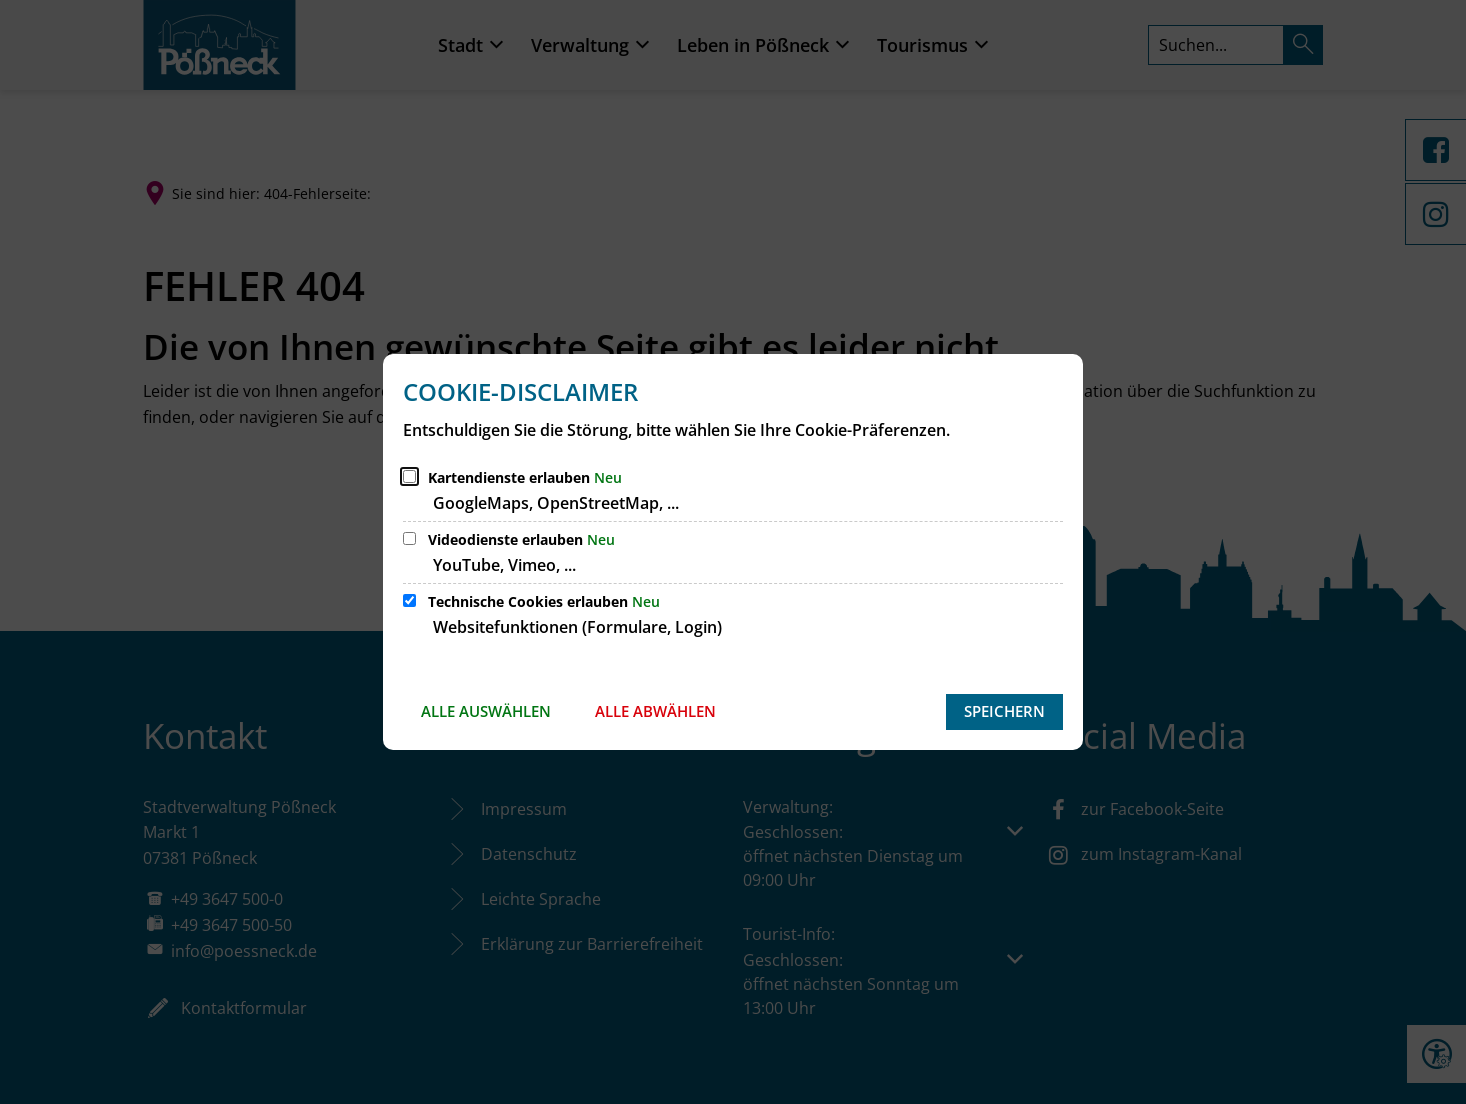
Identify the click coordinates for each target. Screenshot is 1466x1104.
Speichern (1004, 711)
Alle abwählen (655, 711)
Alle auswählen (486, 711)
